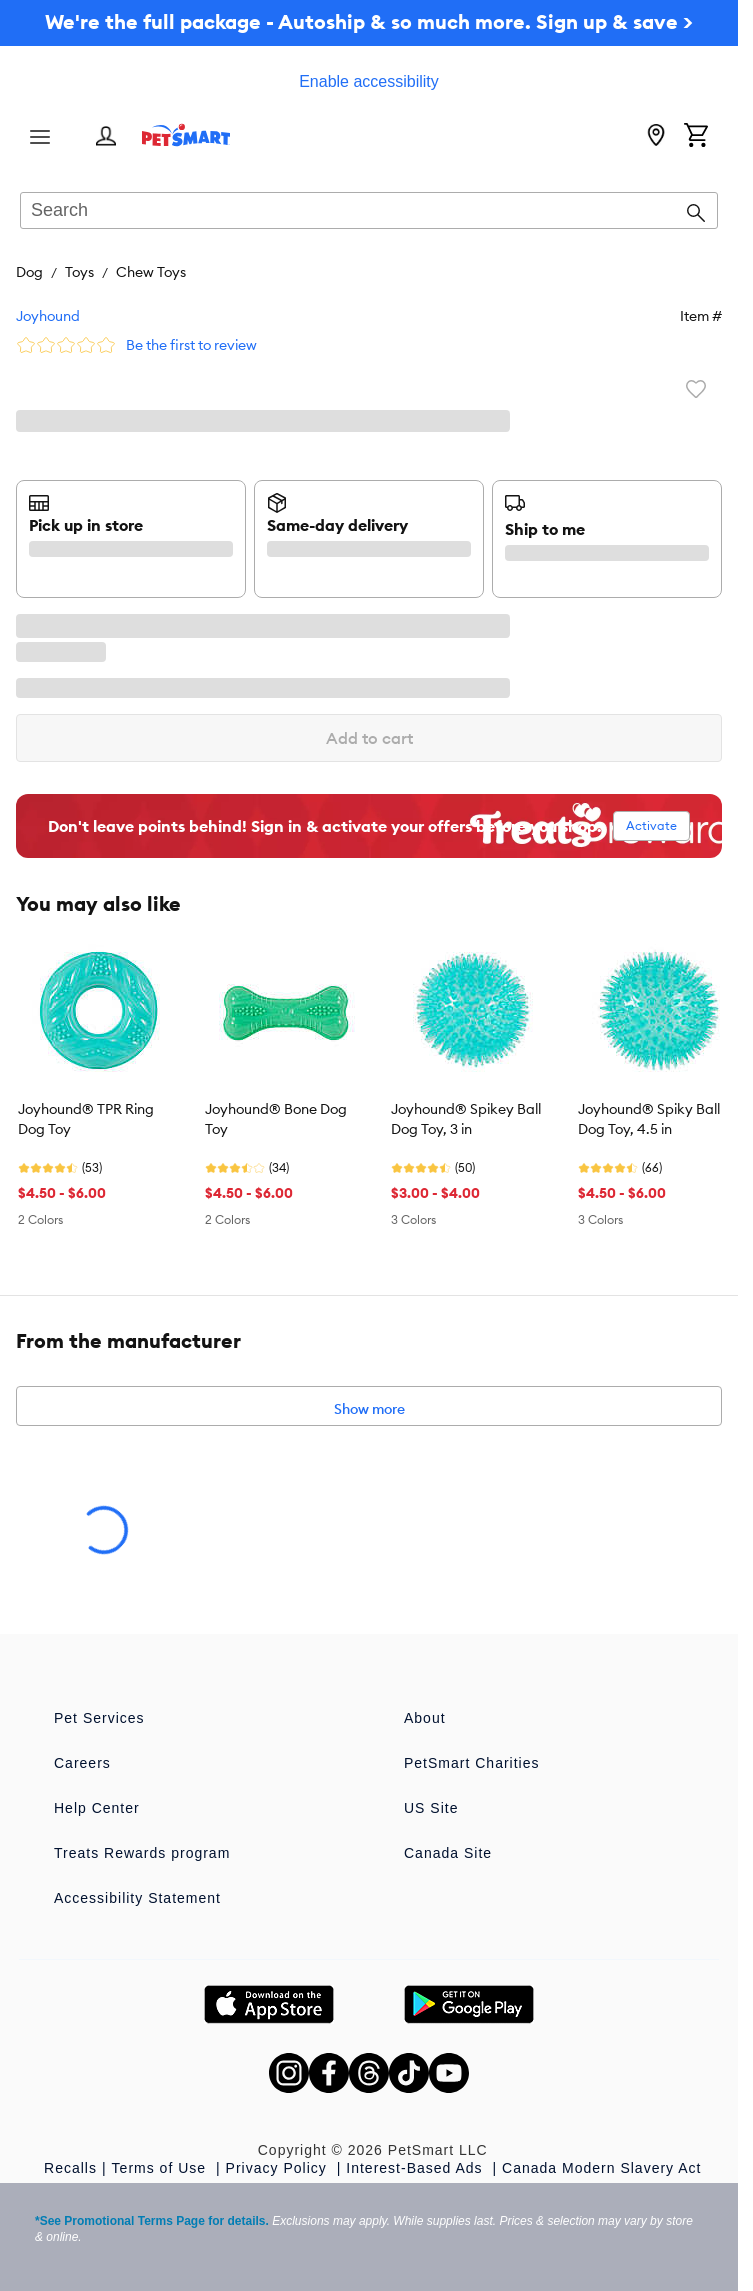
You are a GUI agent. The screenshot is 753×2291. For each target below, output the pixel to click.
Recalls (70, 2168)
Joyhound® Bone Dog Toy (276, 1119)
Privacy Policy (279, 2168)
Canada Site (448, 1853)
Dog (29, 272)
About (425, 1718)
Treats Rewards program (142, 1853)
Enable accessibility (369, 81)
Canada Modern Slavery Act (601, 2168)
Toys (79, 272)
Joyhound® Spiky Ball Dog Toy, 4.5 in (649, 1119)
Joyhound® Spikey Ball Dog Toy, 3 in (466, 1119)
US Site (431, 1808)
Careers (82, 1763)
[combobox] (369, 212)
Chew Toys (151, 272)
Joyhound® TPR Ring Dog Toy (86, 1119)
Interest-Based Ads (416, 2168)
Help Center (97, 1808)
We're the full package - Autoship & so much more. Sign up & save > (369, 21)
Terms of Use (161, 2168)
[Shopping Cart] (696, 137)
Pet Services (99, 1718)
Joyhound (48, 316)
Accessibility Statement (137, 1898)
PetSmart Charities (471, 1763)
